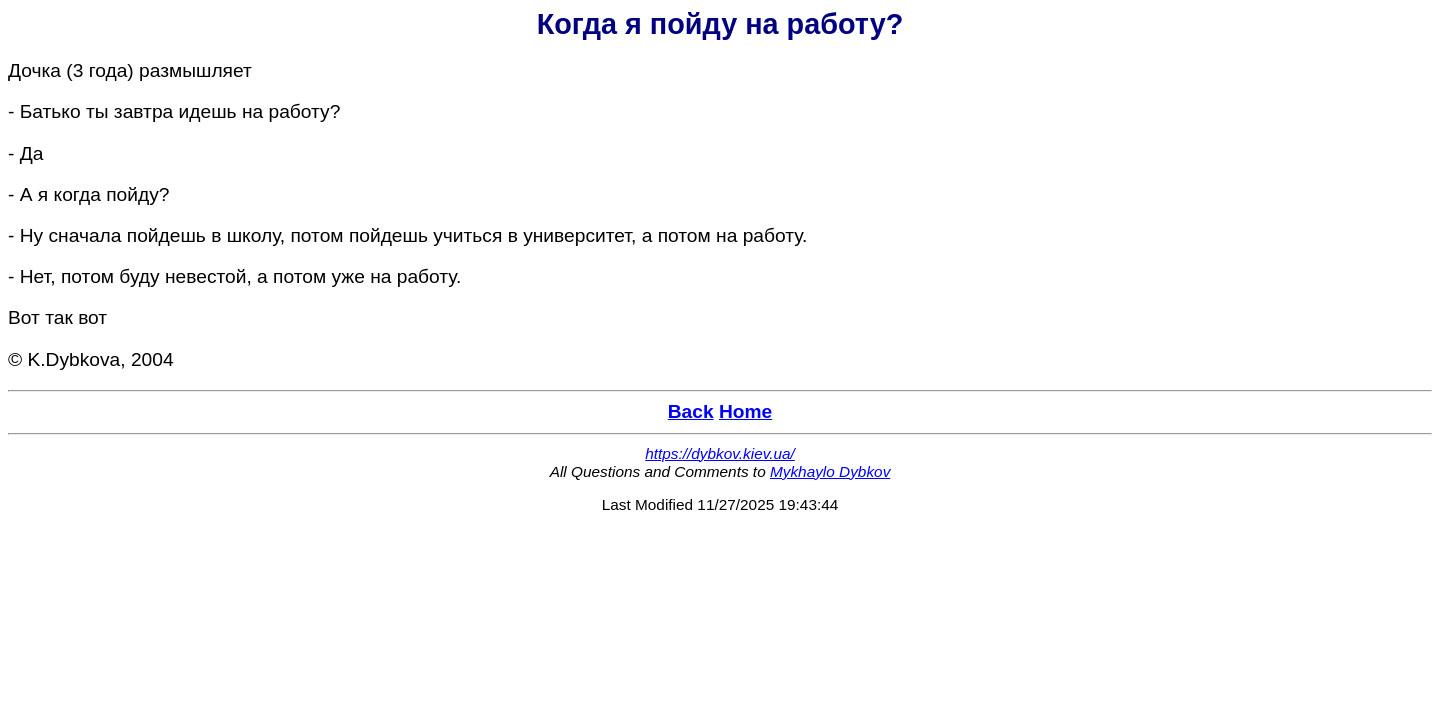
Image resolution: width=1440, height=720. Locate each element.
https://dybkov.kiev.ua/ (720, 453)
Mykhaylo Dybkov (830, 471)
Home (745, 411)
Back (691, 411)
